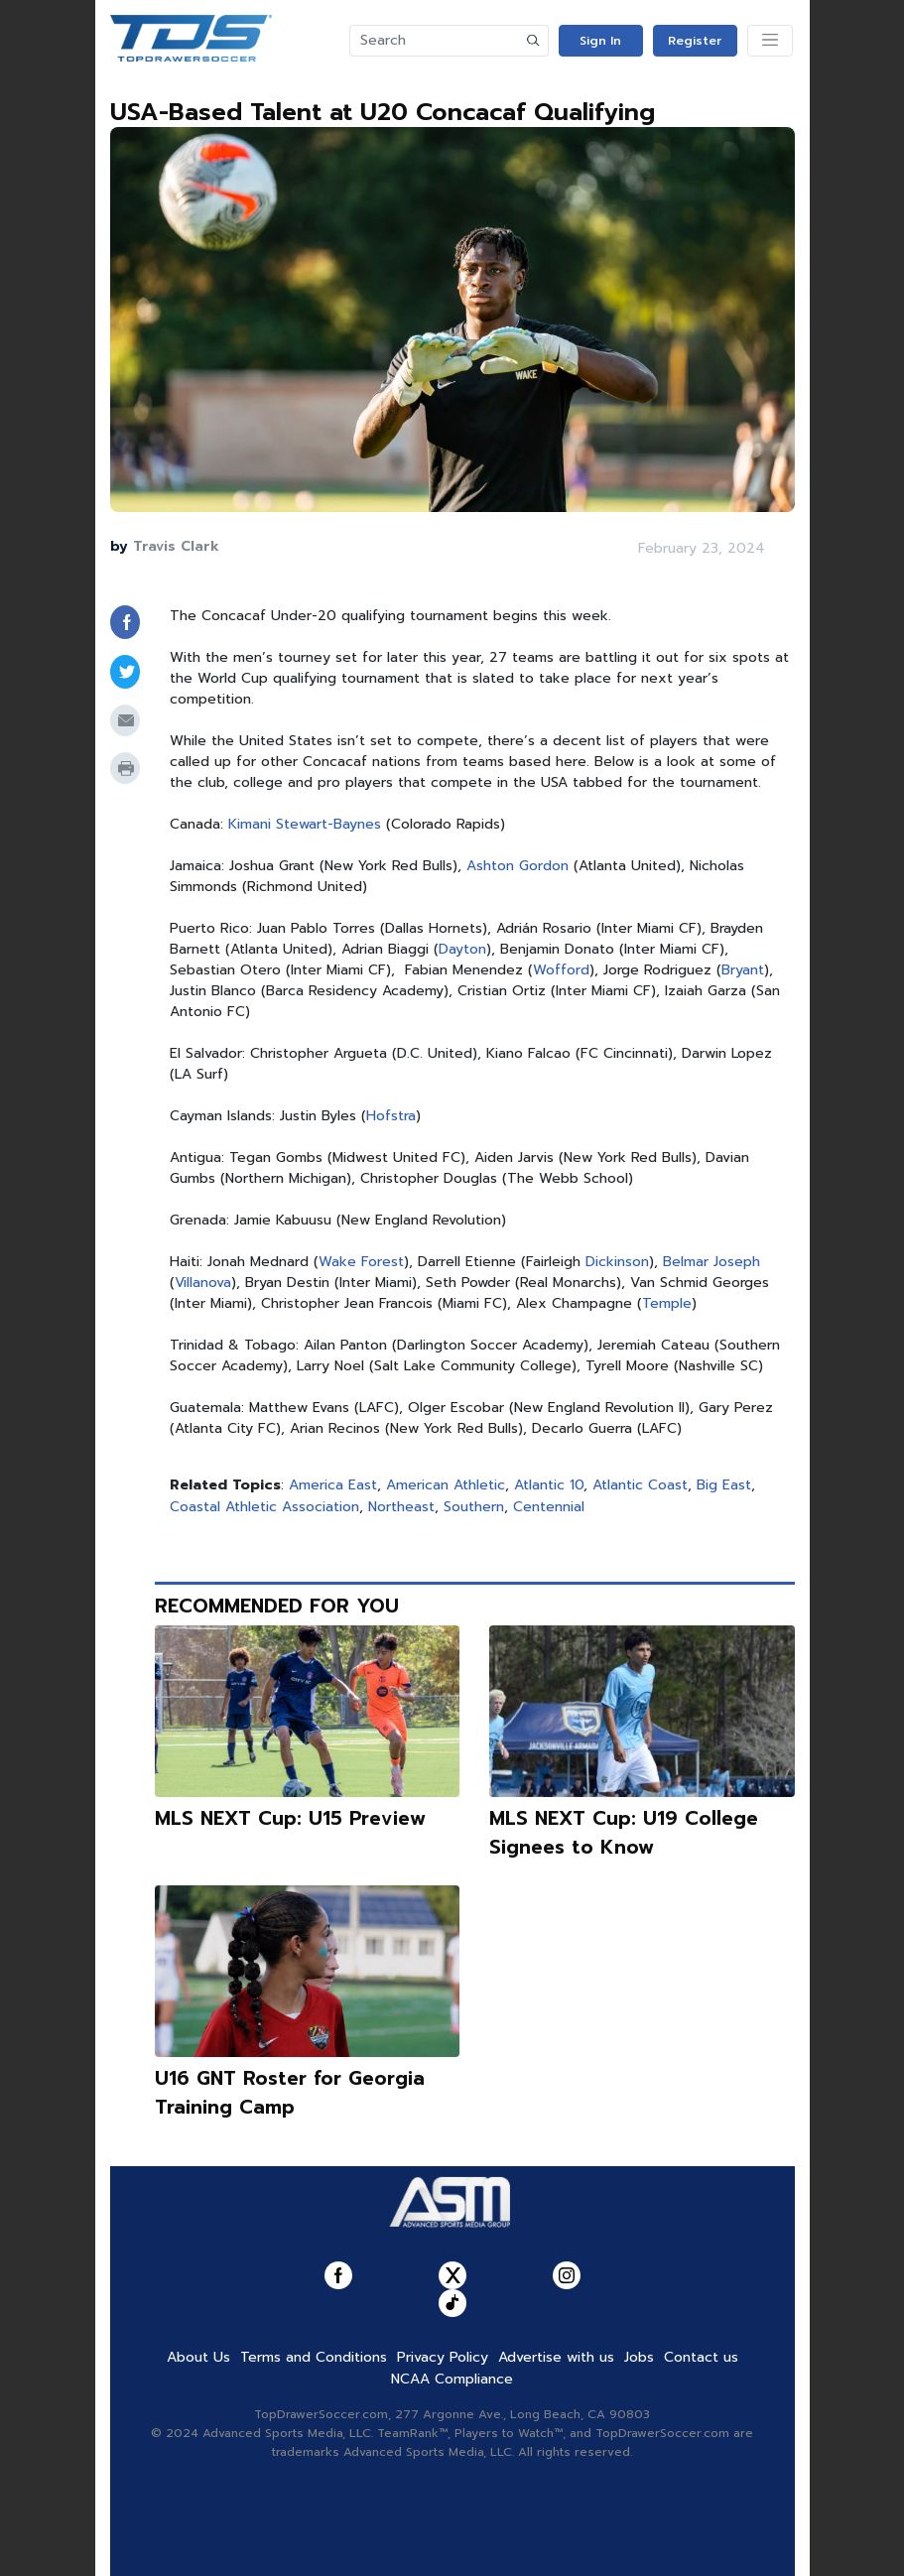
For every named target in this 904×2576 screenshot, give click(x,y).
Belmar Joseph (711, 1261)
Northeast (401, 1506)
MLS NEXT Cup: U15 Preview (290, 1818)
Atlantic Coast (640, 1485)
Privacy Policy (442, 2357)
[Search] (434, 41)
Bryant (742, 970)
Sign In (600, 41)
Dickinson (617, 1261)
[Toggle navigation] (770, 41)
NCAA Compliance (452, 2379)
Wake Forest (361, 1261)
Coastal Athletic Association (264, 1506)
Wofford (561, 970)
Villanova (203, 1282)
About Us (198, 2357)
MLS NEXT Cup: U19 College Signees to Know (623, 1833)
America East (333, 1485)
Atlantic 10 (548, 1485)
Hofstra (391, 1115)
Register (694, 41)
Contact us (701, 2357)
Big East (724, 1485)
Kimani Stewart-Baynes (304, 824)
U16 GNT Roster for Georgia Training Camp (290, 2093)
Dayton (462, 949)
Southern (474, 1506)
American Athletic (445, 1485)
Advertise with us (556, 2357)
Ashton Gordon (517, 865)
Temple (667, 1303)
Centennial (548, 1506)
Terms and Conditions (313, 2357)
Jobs (639, 2357)
